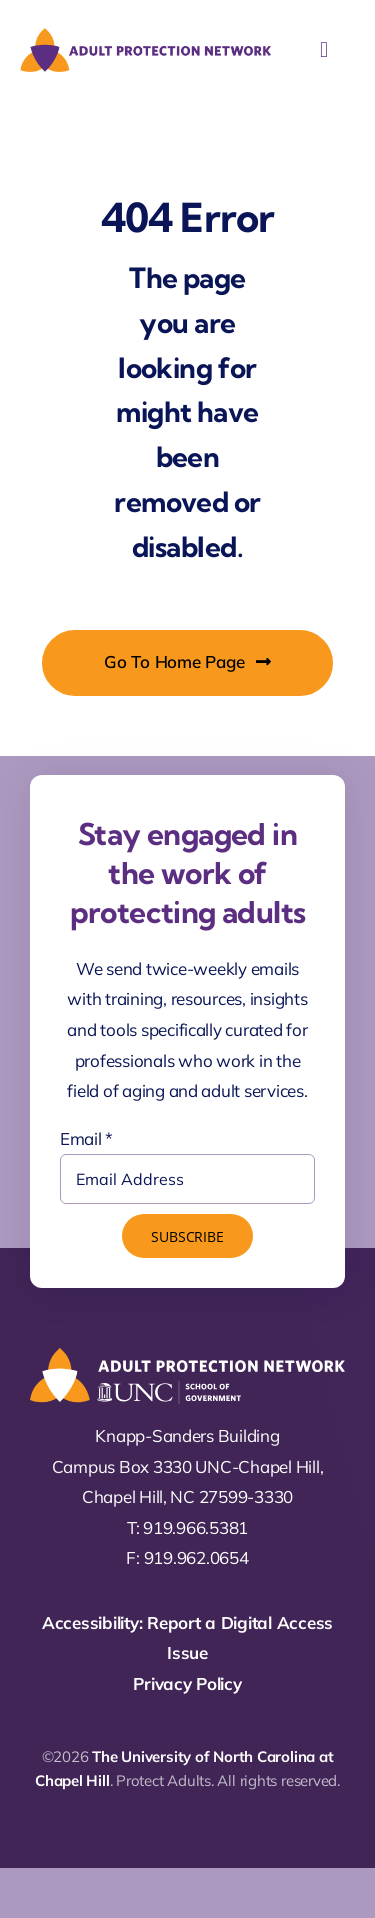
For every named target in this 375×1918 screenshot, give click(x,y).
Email (86, 1138)
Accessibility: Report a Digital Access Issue (187, 1638)
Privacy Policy (187, 1683)
